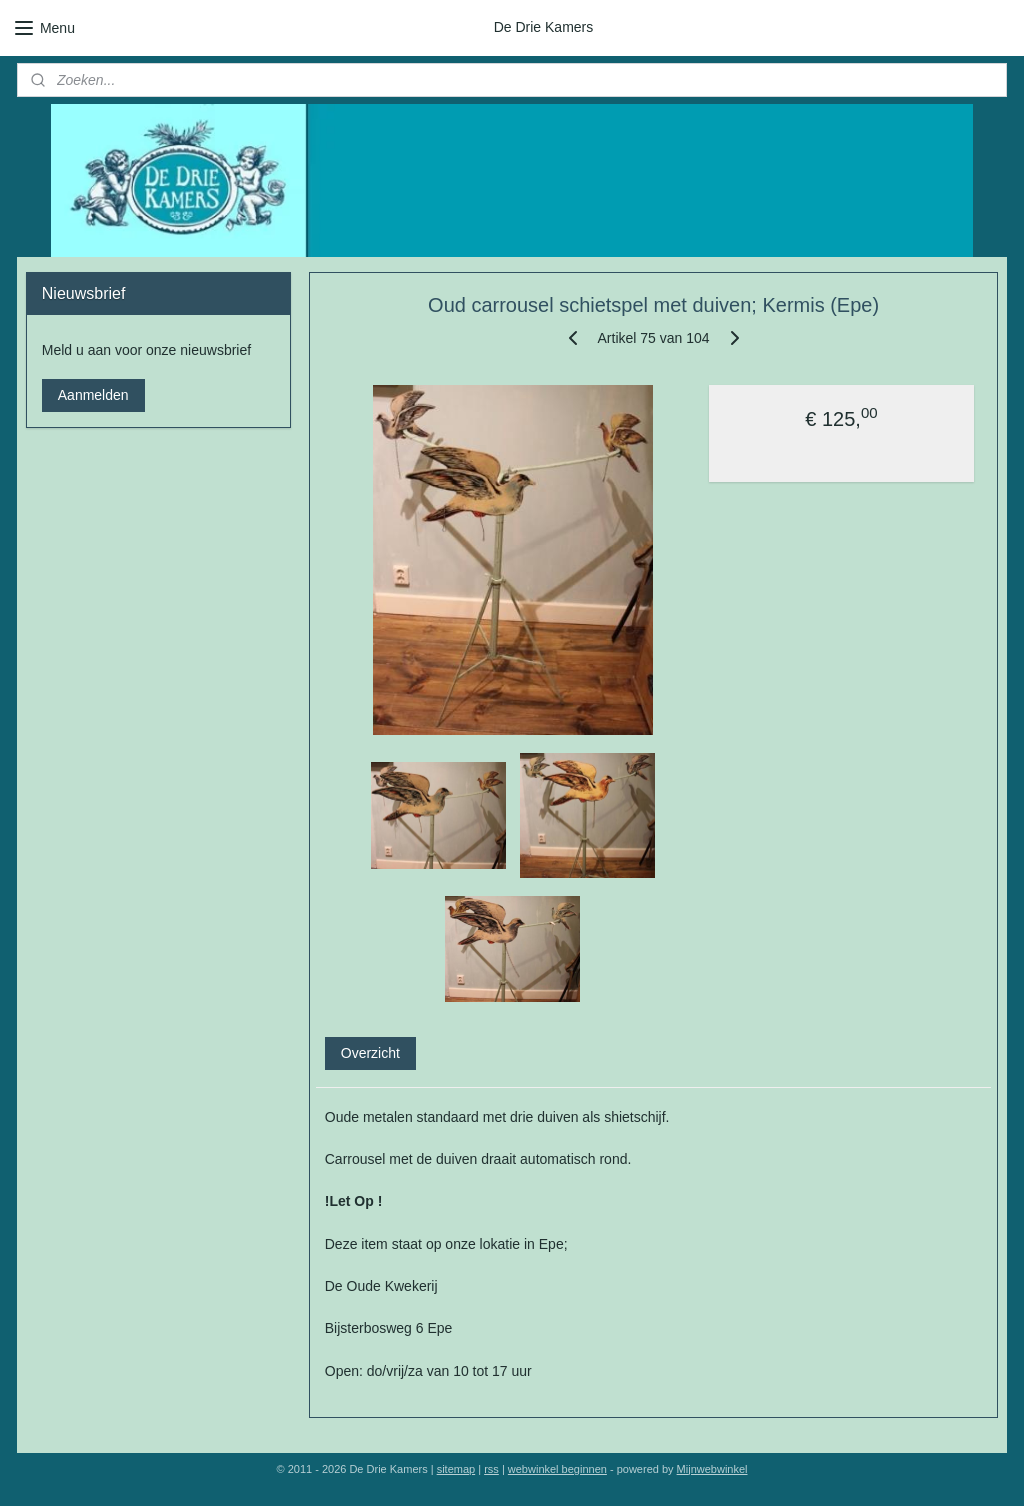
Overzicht (370, 1052)
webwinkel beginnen (557, 1469)
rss (491, 1469)
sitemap (456, 1469)
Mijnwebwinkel (712, 1469)
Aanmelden (93, 395)
